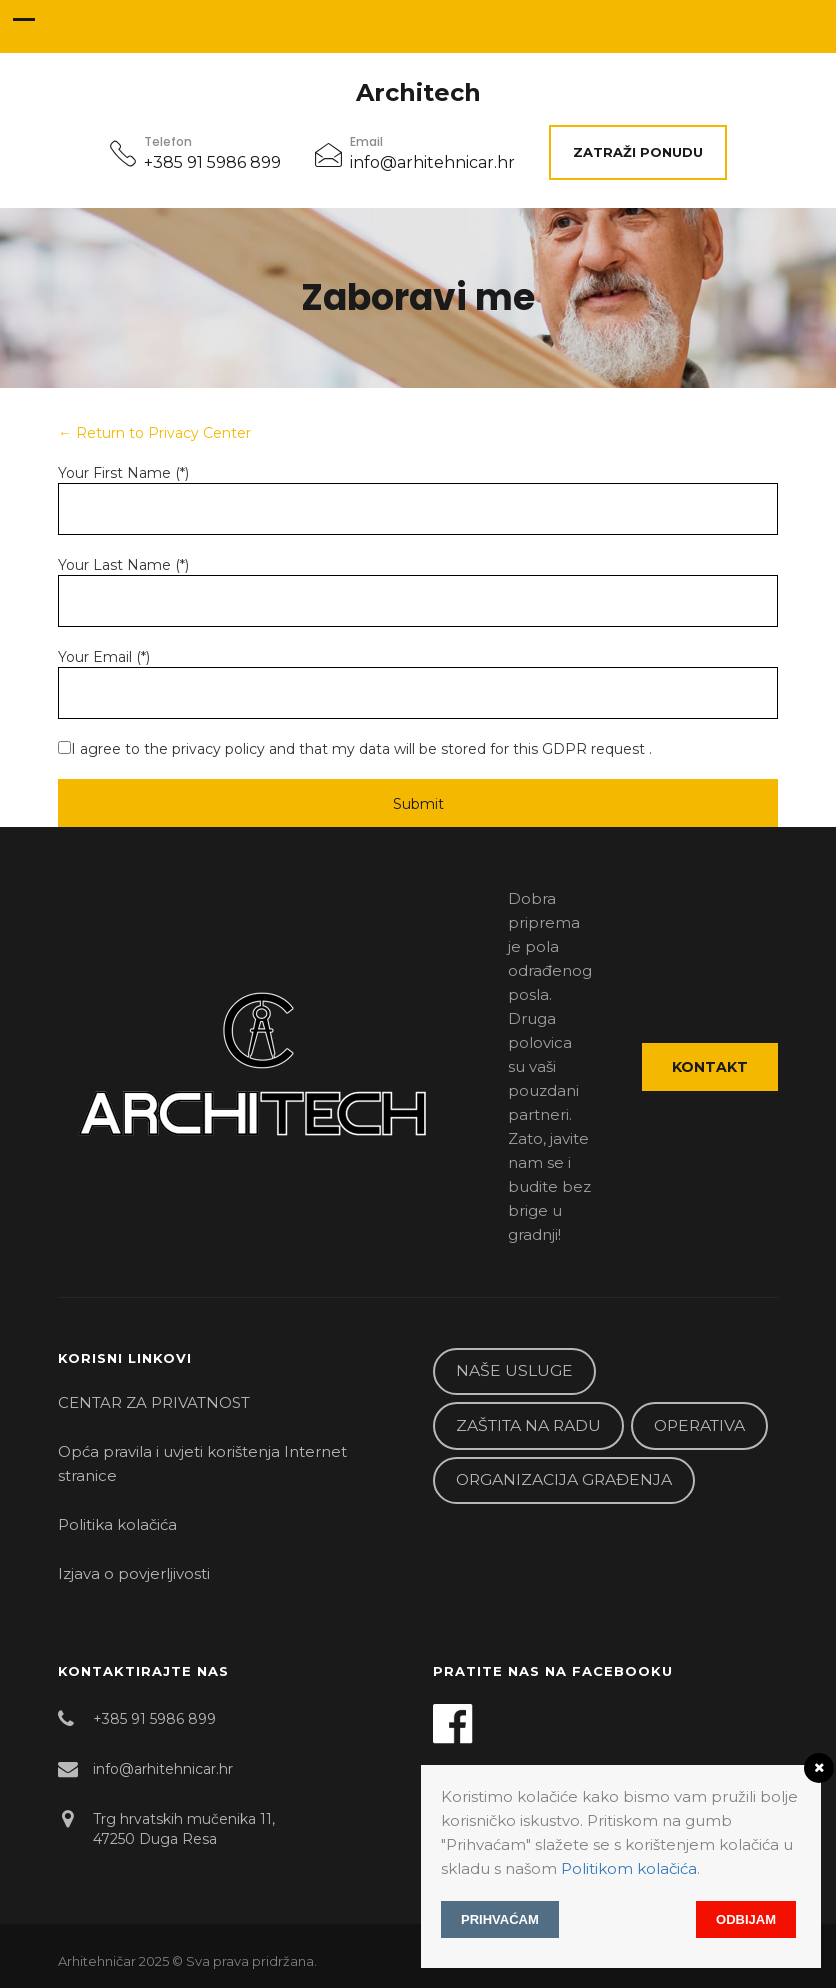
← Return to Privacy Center (154, 433)
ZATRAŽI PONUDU (638, 152)
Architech (418, 93)
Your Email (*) (104, 657)
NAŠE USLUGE (514, 1370)
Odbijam (746, 1919)
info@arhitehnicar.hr (432, 162)
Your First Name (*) (123, 473)
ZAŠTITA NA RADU (528, 1425)
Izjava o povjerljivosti (134, 1573)
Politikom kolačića (629, 1868)
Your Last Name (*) (123, 565)
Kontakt (710, 1067)
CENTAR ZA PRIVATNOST (154, 1402)
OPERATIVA (699, 1425)
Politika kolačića (117, 1524)
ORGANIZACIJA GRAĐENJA (564, 1479)
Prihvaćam (500, 1919)
